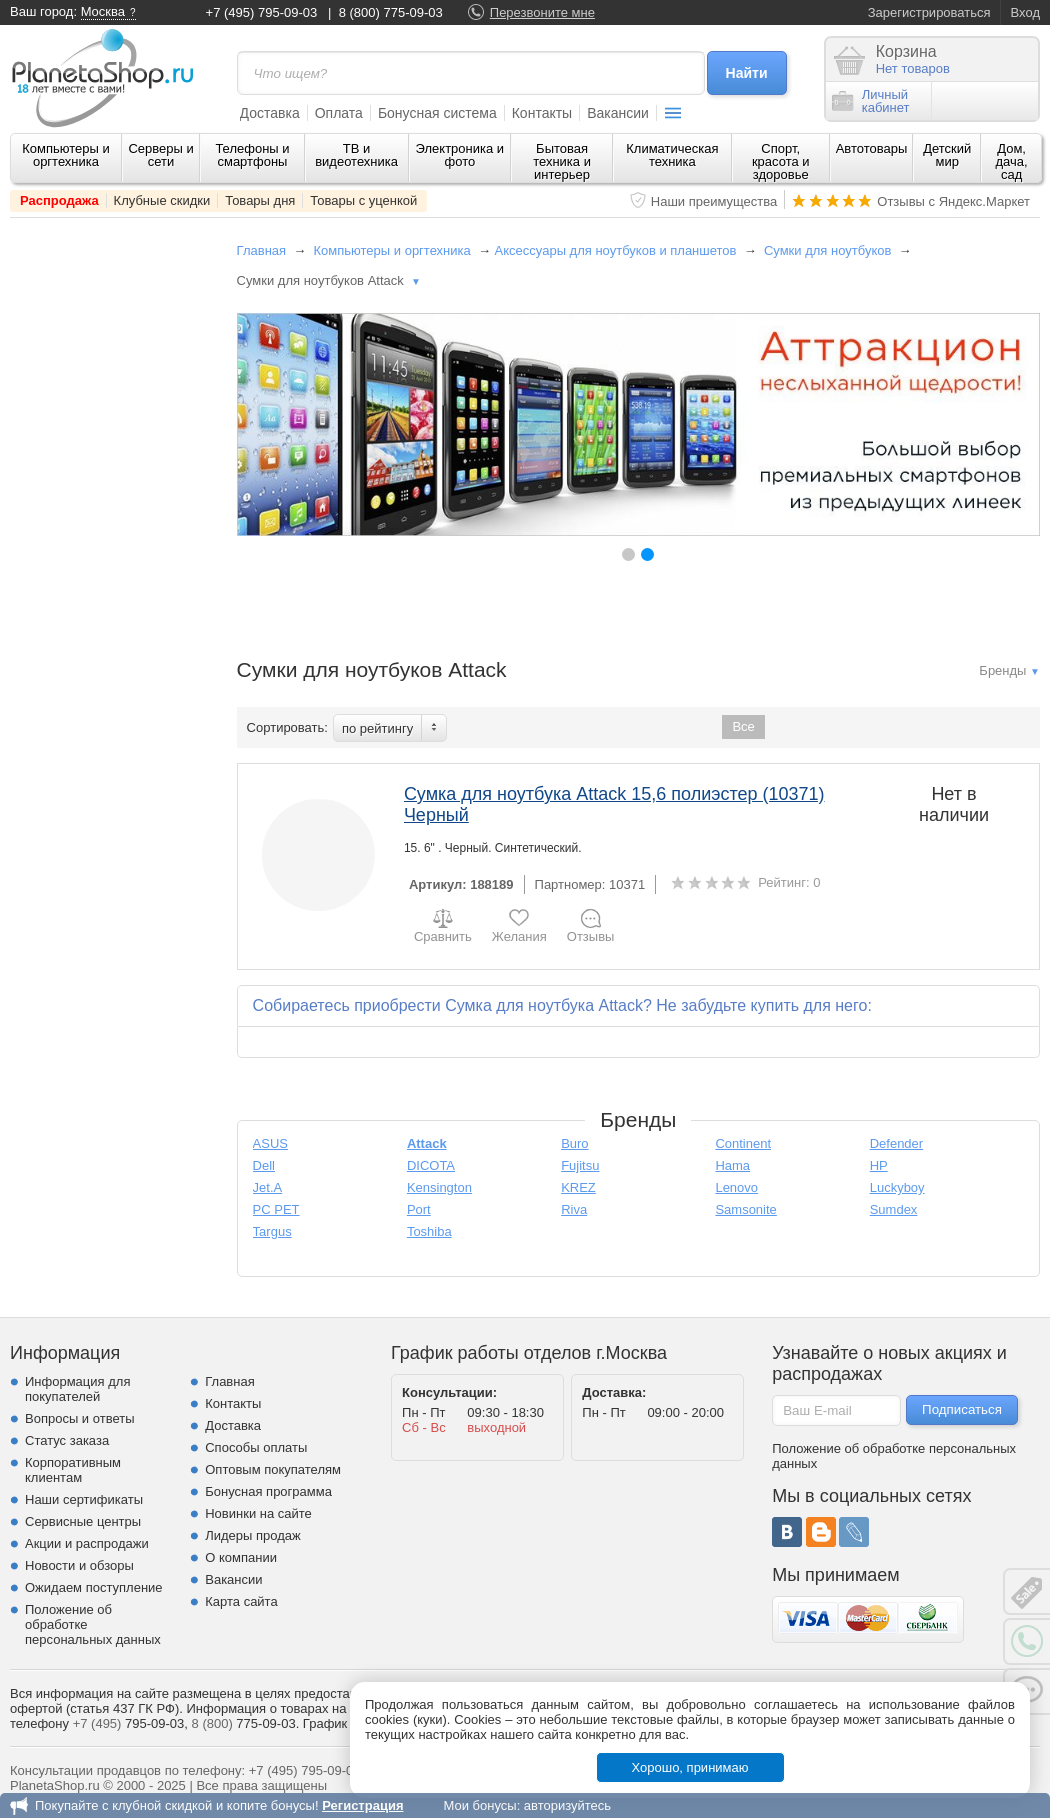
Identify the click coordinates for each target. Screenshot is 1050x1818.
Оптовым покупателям (273, 1469)
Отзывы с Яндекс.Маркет (953, 201)
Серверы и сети (160, 155)
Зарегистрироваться (929, 12)
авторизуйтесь (567, 1805)
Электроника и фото (460, 155)
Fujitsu (580, 1165)
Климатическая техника (672, 155)
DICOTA (431, 1165)
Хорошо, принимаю (690, 1767)
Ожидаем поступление (94, 1587)
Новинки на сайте (258, 1513)
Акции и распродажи (87, 1543)
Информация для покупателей (77, 1389)
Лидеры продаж (253, 1535)
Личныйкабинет (871, 101)
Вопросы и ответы (79, 1418)
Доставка (270, 113)
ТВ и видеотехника (356, 155)
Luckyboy (897, 1187)
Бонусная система (437, 113)
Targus (272, 1231)
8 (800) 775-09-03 (391, 12)
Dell (264, 1165)
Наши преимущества (714, 201)
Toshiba (429, 1231)
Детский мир (947, 155)
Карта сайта (241, 1601)
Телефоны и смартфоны (252, 155)
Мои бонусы (479, 1805)
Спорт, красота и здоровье (781, 161)
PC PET (276, 1209)
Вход (1025, 12)
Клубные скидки (162, 200)
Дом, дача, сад (1012, 161)
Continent (743, 1143)
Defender (896, 1143)
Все (743, 726)
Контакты (542, 113)
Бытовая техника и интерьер (562, 161)
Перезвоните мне (542, 12)
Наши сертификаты (84, 1499)
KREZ (578, 1187)
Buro (574, 1143)
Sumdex (894, 1209)
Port (419, 1209)
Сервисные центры (83, 1521)
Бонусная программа (268, 1491)
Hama (732, 1165)
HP (879, 1165)
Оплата (339, 113)
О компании (241, 1557)
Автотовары (872, 148)
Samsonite (745, 1209)
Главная (261, 250)
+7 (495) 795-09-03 (262, 12)
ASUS (270, 1143)
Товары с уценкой (363, 200)
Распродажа (59, 200)
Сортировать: (287, 727)
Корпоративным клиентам (73, 1470)
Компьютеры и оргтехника (66, 155)
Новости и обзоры (79, 1565)
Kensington (439, 1187)
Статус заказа (67, 1440)
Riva (574, 1209)
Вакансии (618, 113)
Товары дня (260, 200)
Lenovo (736, 1187)
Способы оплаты (256, 1447)
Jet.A (268, 1187)
